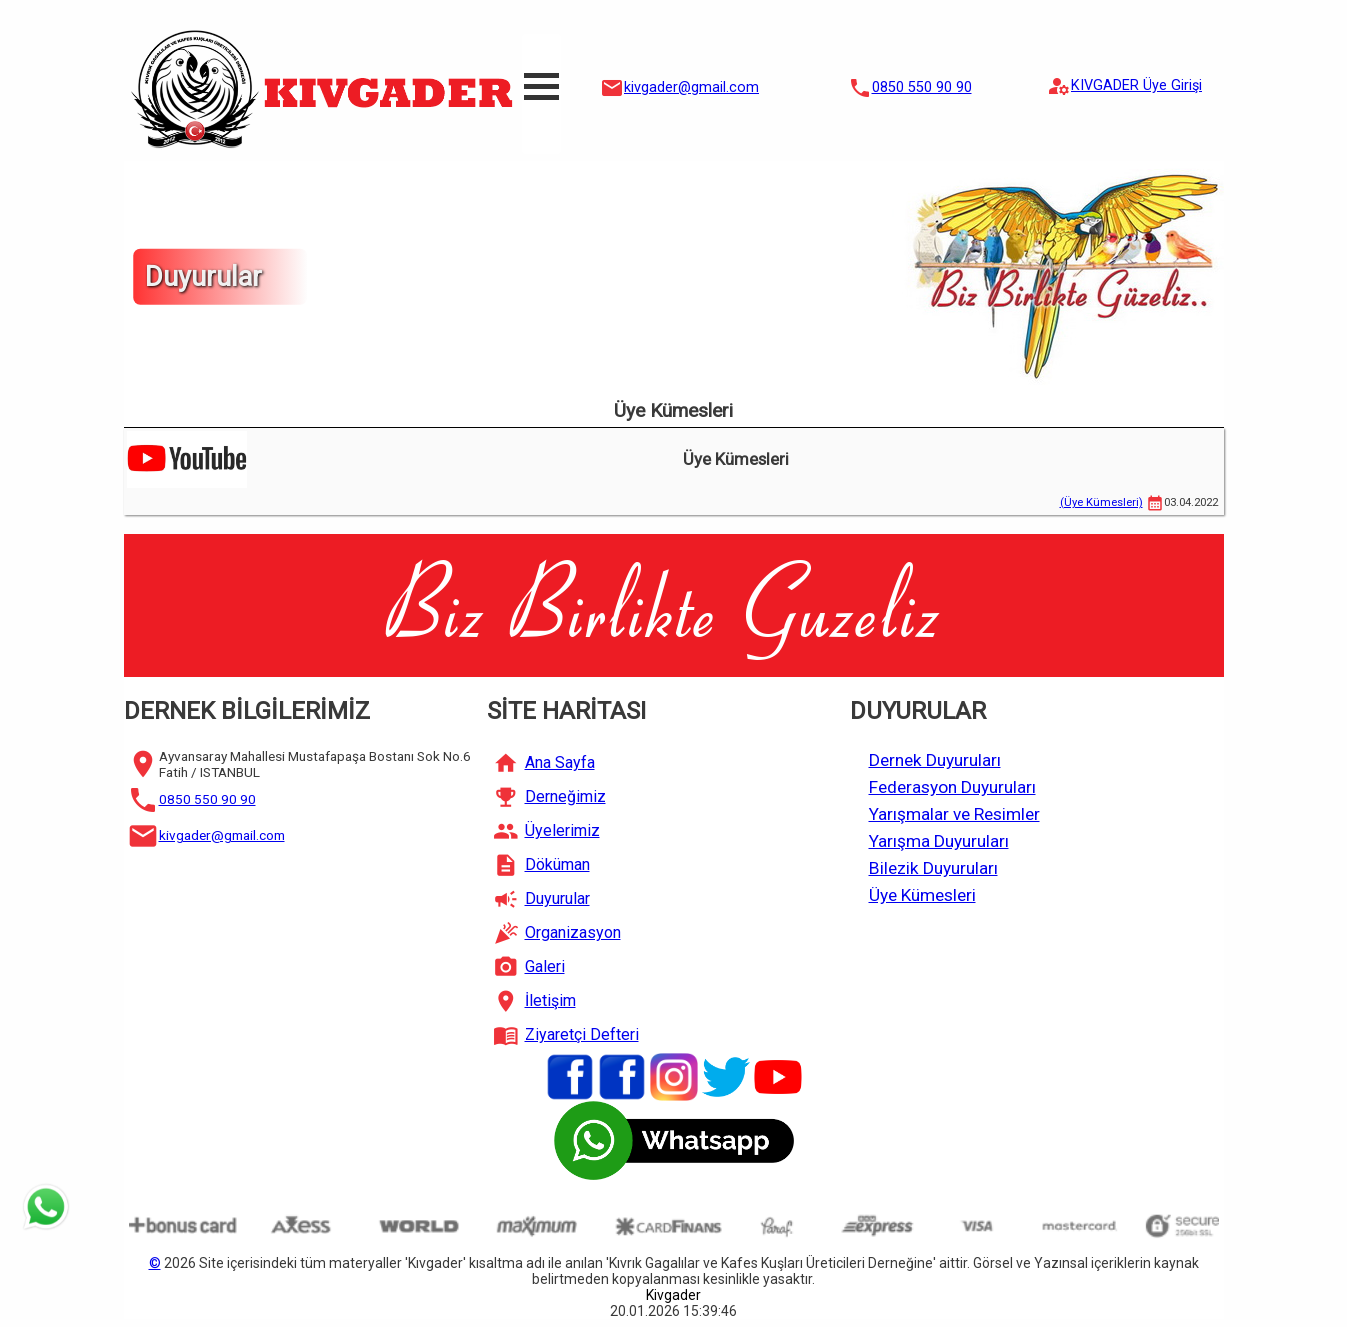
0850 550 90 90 (922, 87)
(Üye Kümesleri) (1101, 502)
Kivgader (673, 1295)
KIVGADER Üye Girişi (1136, 85)
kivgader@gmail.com (691, 87)
